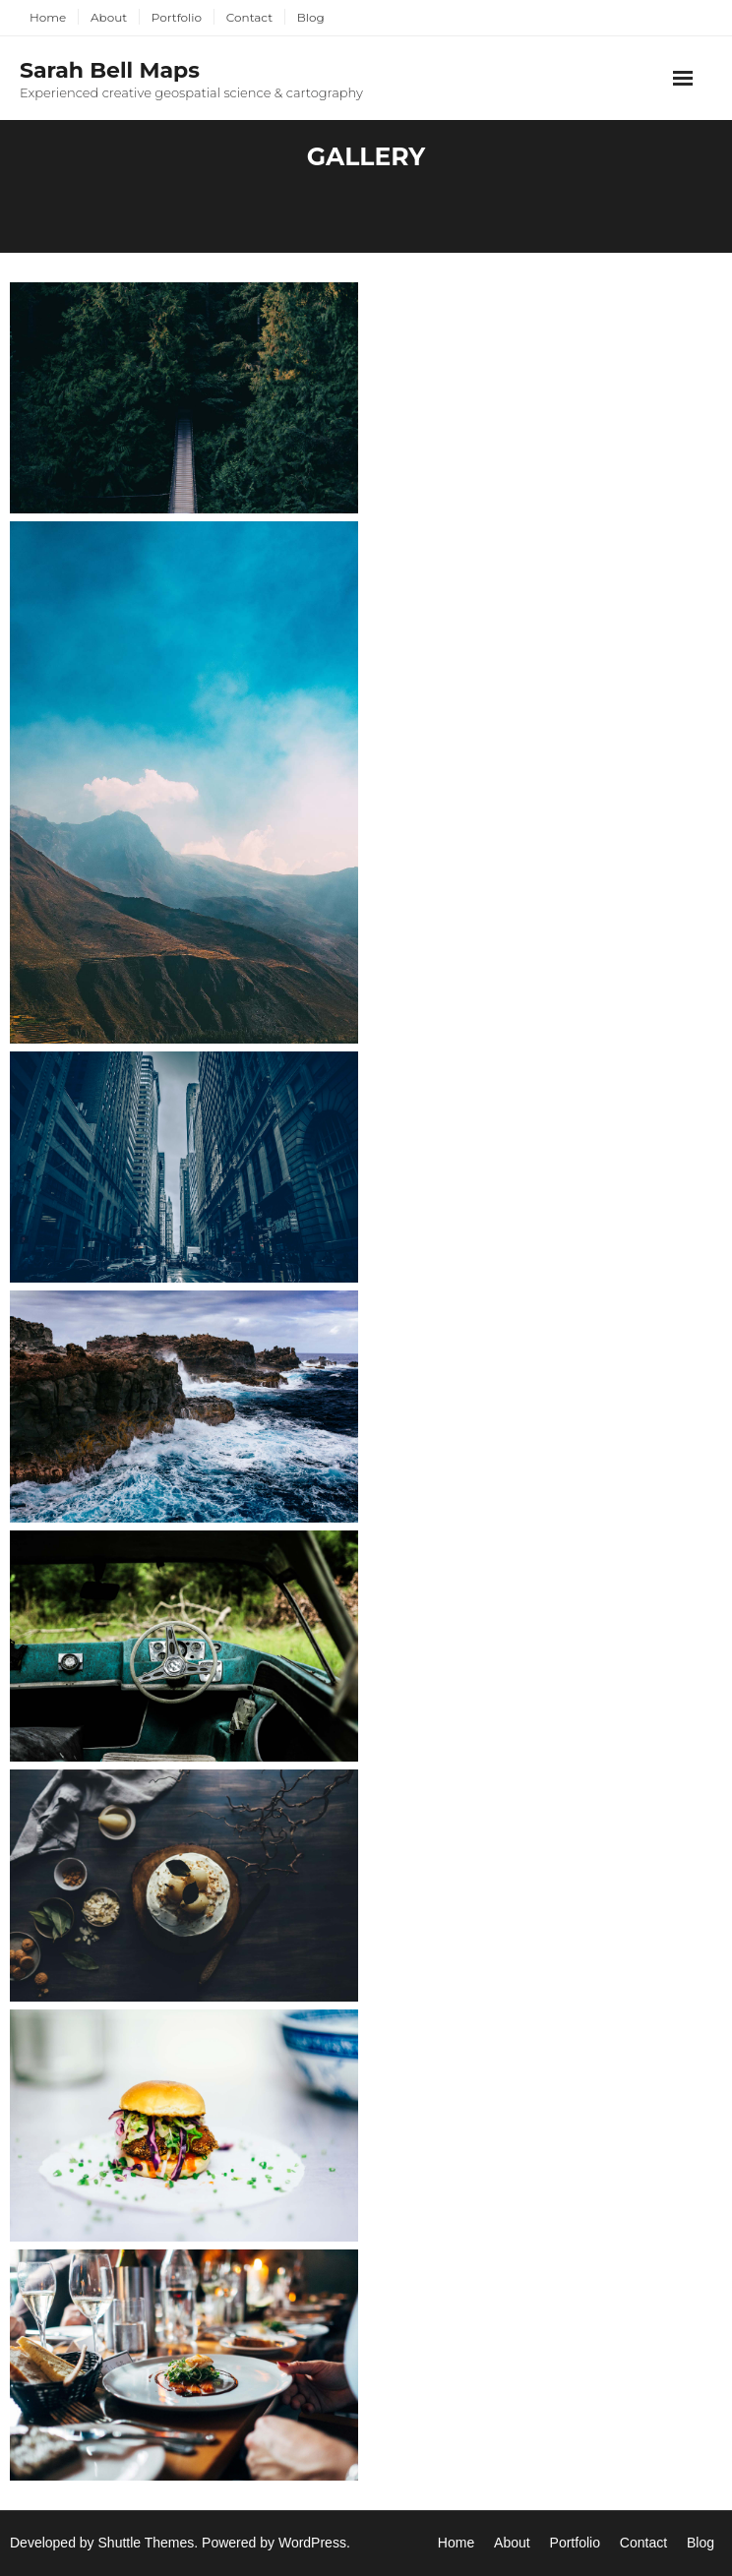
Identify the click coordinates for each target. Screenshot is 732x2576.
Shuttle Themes (146, 2542)
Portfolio (177, 17)
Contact (249, 17)
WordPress (312, 2542)
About (109, 17)
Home (48, 17)
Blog (311, 17)
